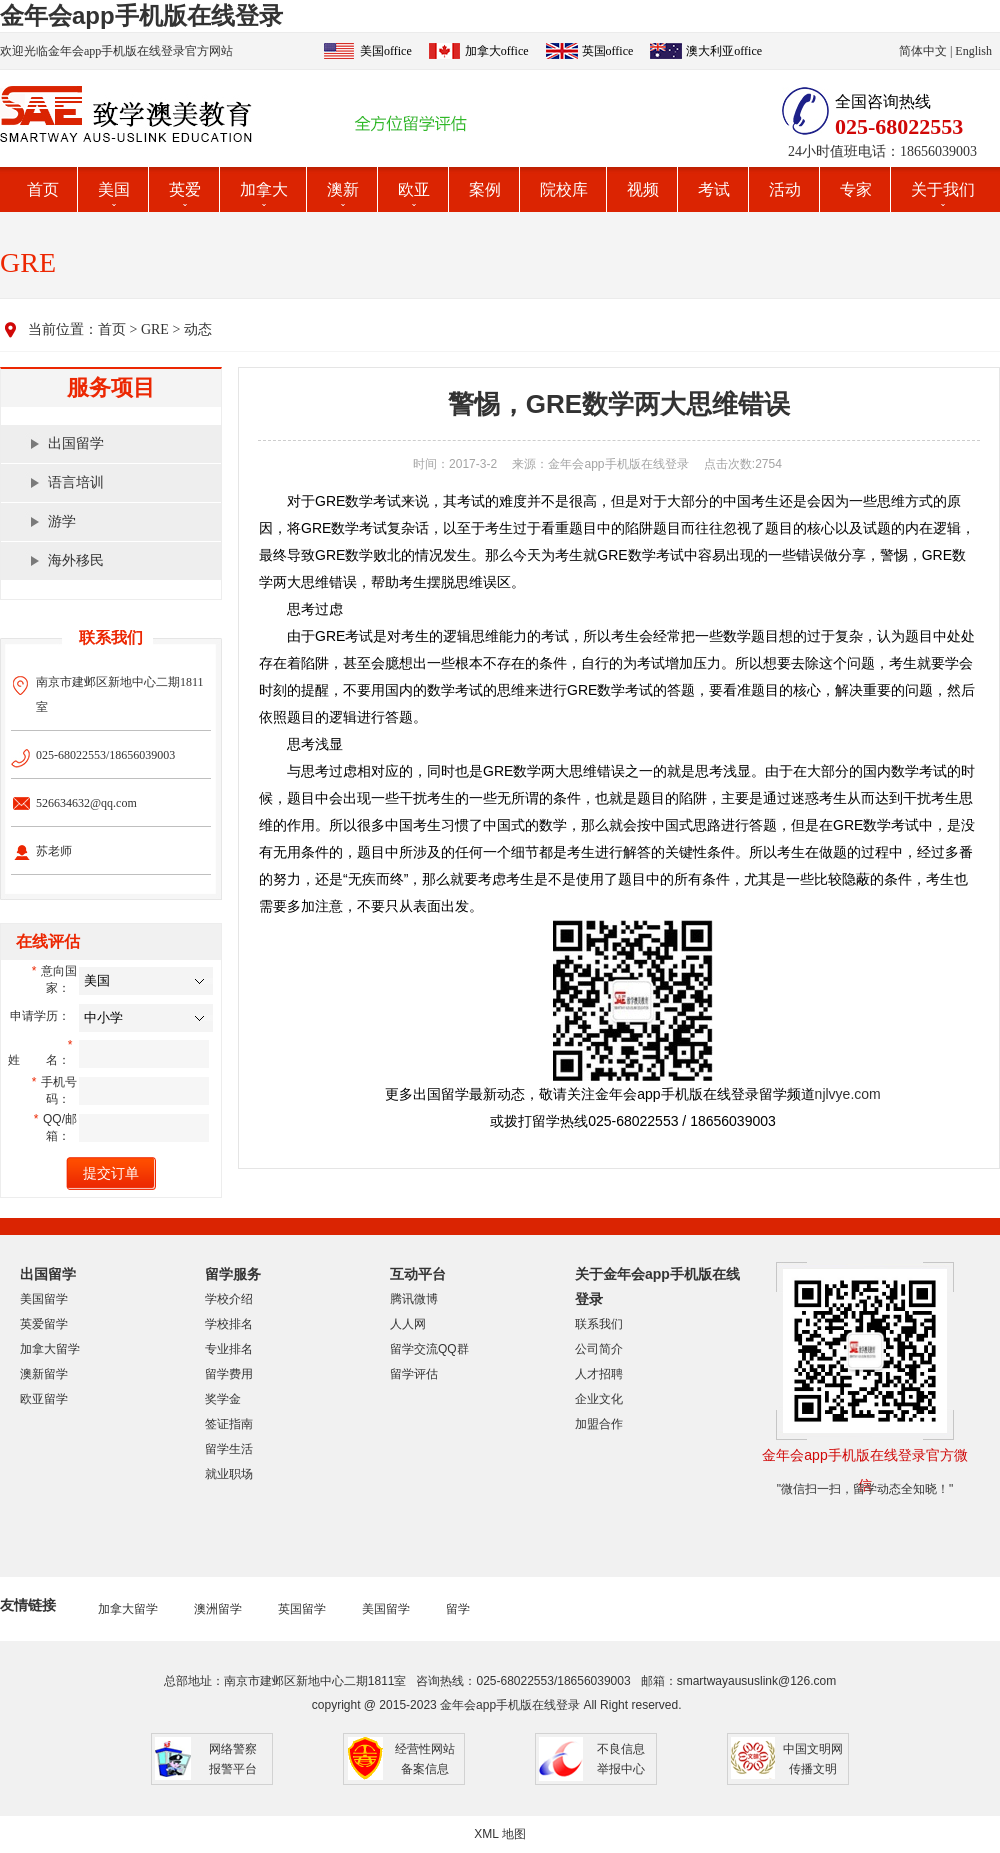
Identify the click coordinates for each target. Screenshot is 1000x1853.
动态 (198, 329)
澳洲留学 (218, 1609)
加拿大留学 (50, 1349)
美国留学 (44, 1299)
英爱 (185, 189)
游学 (62, 521)
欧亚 (414, 189)
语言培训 (76, 482)
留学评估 (414, 1374)
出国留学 (76, 443)
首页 (43, 189)
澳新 (343, 189)
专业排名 (229, 1349)
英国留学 (302, 1609)
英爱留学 (44, 1324)
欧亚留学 (44, 1399)
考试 (714, 189)
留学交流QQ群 (429, 1349)
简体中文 (923, 51)
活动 (785, 189)
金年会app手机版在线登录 (141, 15)
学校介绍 (229, 1299)
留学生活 (229, 1449)
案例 (485, 189)
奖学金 (223, 1399)
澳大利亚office (724, 51)
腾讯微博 (414, 1299)
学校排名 (229, 1324)
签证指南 (229, 1424)
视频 (643, 189)
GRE (155, 329)
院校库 (564, 189)
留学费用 (229, 1374)
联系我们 (599, 1324)
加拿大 (264, 189)
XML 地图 (500, 1834)
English (973, 51)
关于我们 (943, 189)
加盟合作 (599, 1424)
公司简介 (599, 1349)
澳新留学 (44, 1374)
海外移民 (76, 560)
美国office (386, 51)
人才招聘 (599, 1374)
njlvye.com (848, 1094)
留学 (458, 1609)
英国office (608, 51)
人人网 (408, 1324)
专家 (856, 189)
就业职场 (229, 1474)
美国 (114, 189)
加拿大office (497, 51)
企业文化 (599, 1399)
